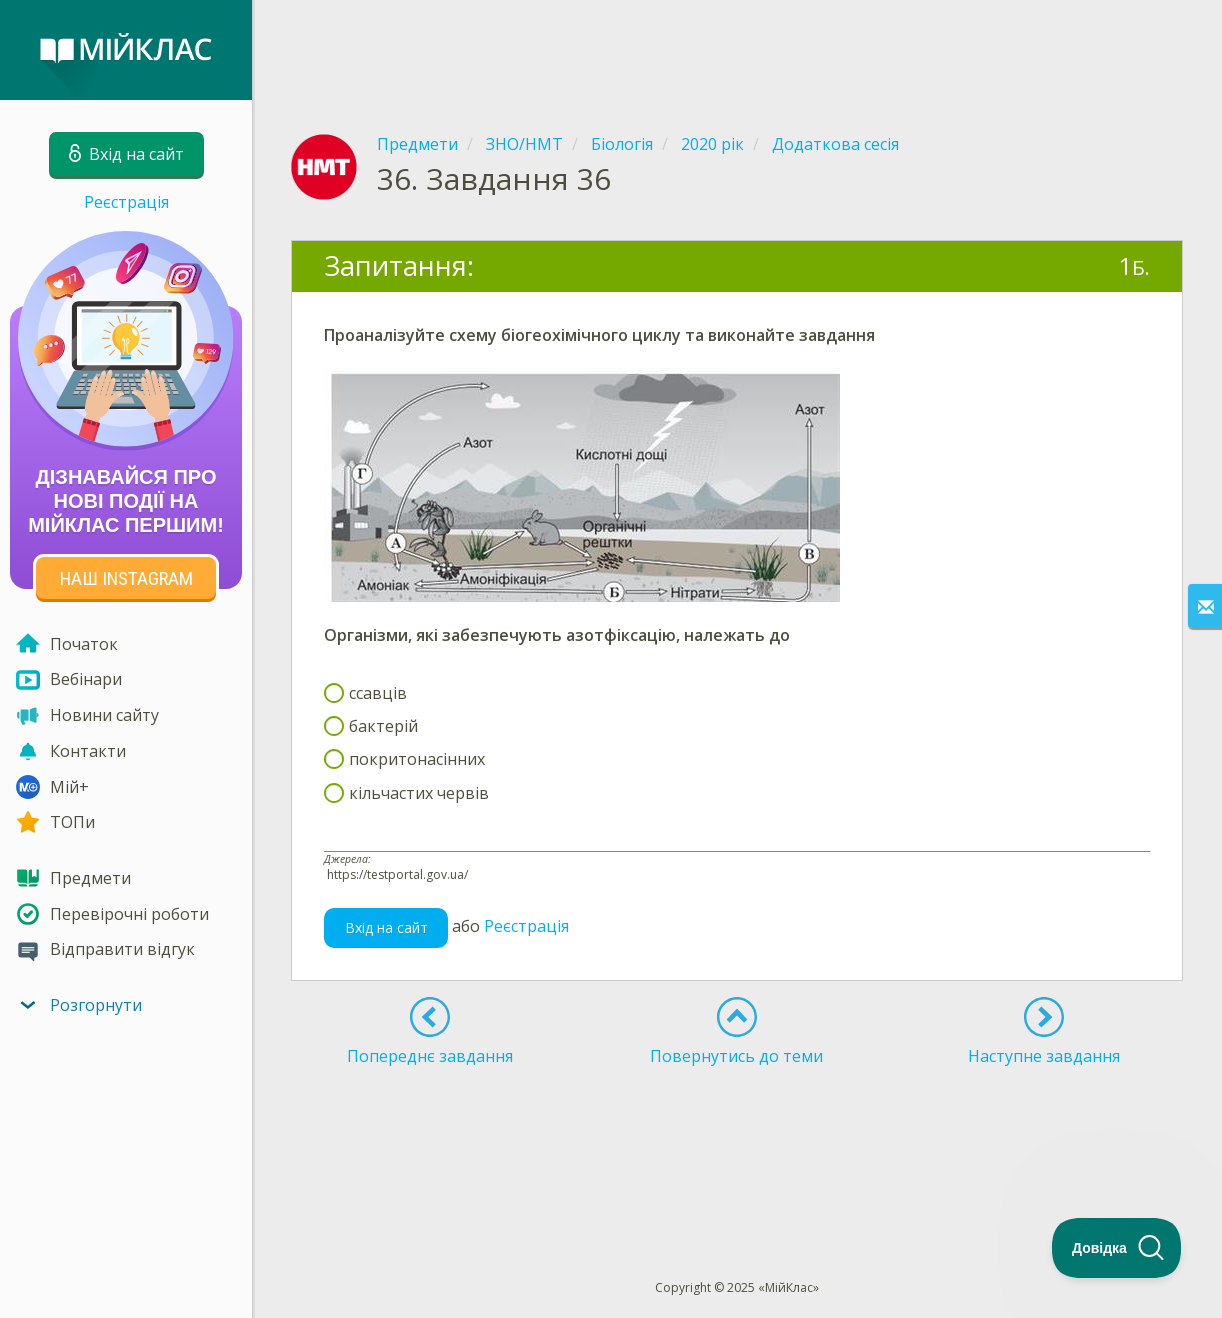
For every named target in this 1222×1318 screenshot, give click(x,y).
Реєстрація (126, 202)
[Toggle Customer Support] (1117, 1248)
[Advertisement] (737, 50)
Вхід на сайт (386, 927)
